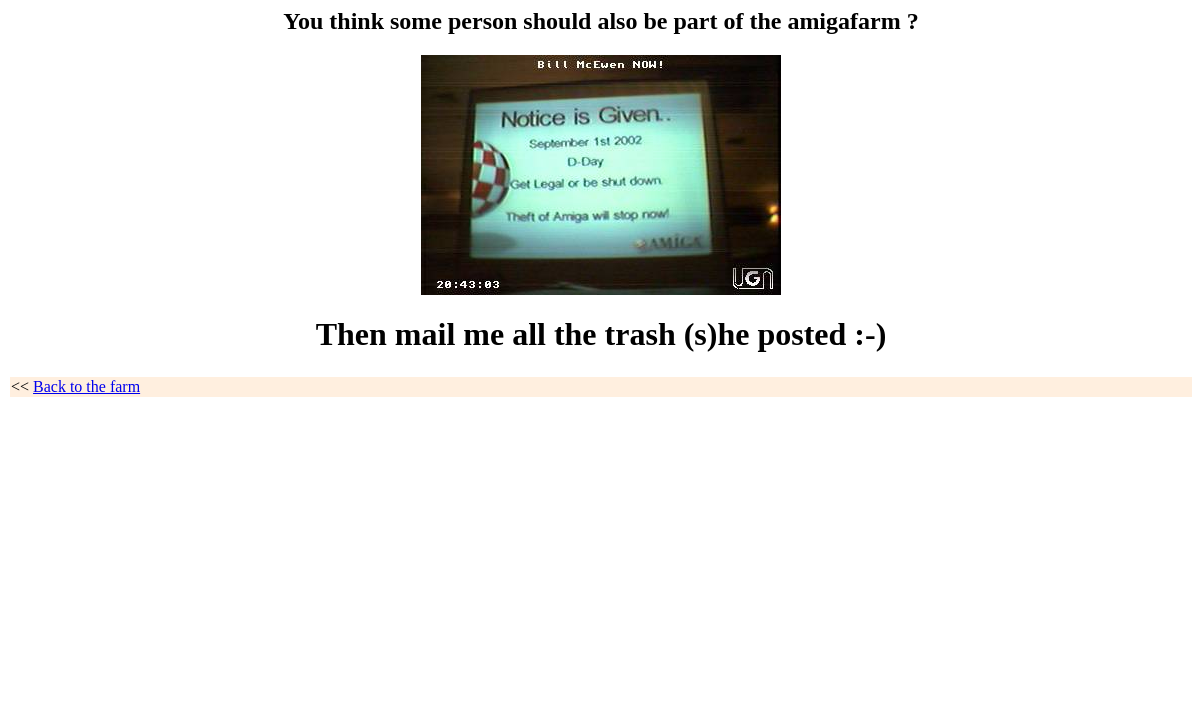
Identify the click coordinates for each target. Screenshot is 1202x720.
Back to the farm (86, 386)
